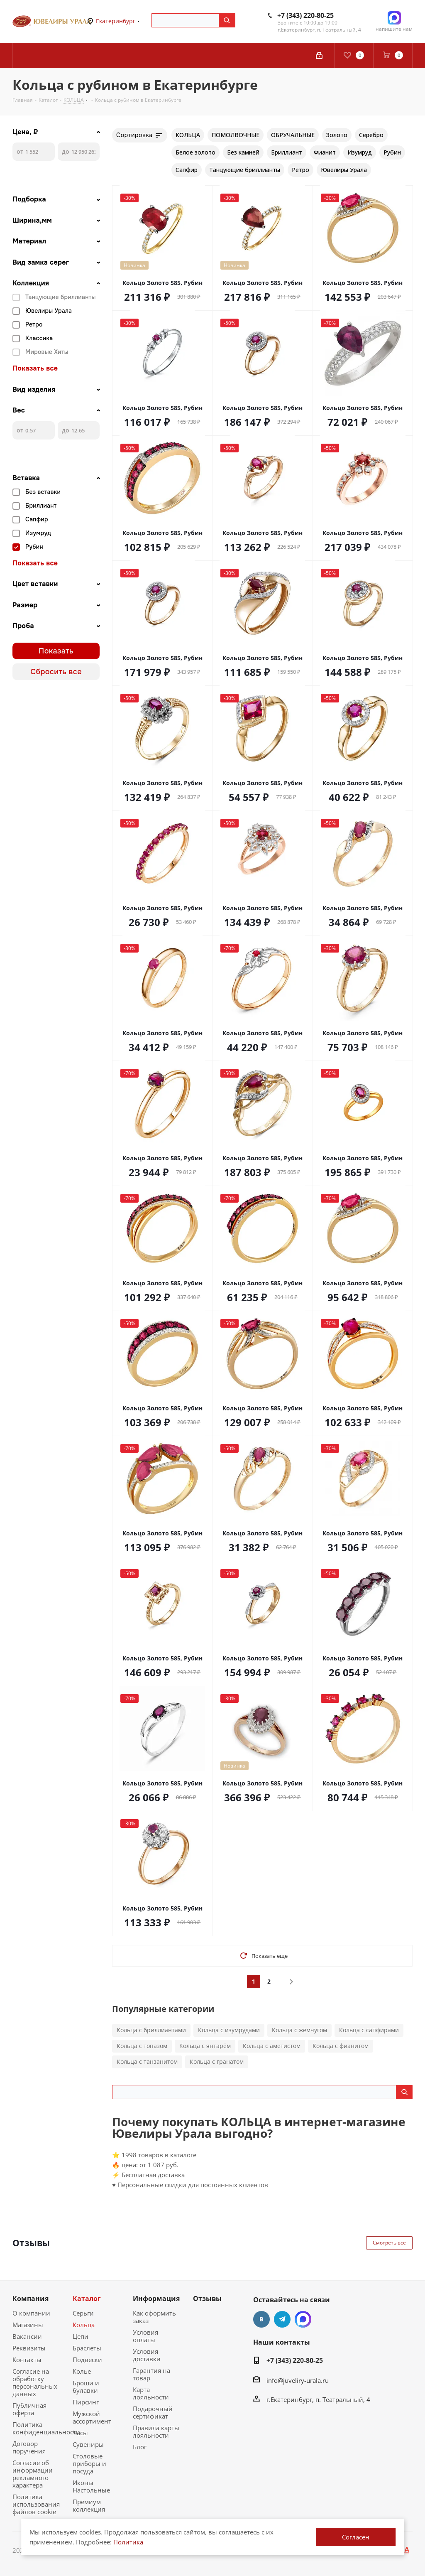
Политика (128, 2542)
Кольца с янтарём (205, 2046)
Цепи (80, 2336)
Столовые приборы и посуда (89, 2463)
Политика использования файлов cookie (36, 2504)
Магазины (27, 2325)
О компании (31, 2313)
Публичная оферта (29, 2409)
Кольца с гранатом (217, 2061)
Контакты (27, 2359)
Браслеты (87, 2348)
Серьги (83, 2313)
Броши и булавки (86, 2386)
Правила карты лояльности (156, 2431)
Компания (30, 2298)
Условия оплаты (145, 2336)
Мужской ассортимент (92, 2417)
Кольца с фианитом (341, 2046)
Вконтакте (261, 2319)
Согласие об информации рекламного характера (32, 2473)
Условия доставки (147, 2355)
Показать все (35, 368)
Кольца (84, 2325)
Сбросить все (56, 671)
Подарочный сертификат (153, 2412)
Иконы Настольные (91, 2486)
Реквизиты (29, 2348)
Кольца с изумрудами (229, 2030)
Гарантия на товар (151, 2374)
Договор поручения (29, 2447)
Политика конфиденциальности (46, 2428)
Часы (80, 2433)
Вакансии (27, 2336)
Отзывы (207, 2298)
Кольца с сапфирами (369, 2030)
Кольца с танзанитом (147, 2061)
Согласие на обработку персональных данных (34, 2382)
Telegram (282, 2319)
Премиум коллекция (89, 2505)
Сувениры (88, 2444)
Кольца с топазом (142, 2046)
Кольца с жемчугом (299, 2030)
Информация (156, 2298)
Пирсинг (86, 2402)
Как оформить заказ (154, 2317)
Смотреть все (389, 2242)
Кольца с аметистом (271, 2046)
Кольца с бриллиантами (151, 2030)
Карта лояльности (151, 2393)
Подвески (87, 2359)
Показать (56, 651)
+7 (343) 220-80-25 (305, 15)
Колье (82, 2371)
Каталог (87, 2298)
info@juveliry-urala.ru (297, 2380)
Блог (140, 2447)
